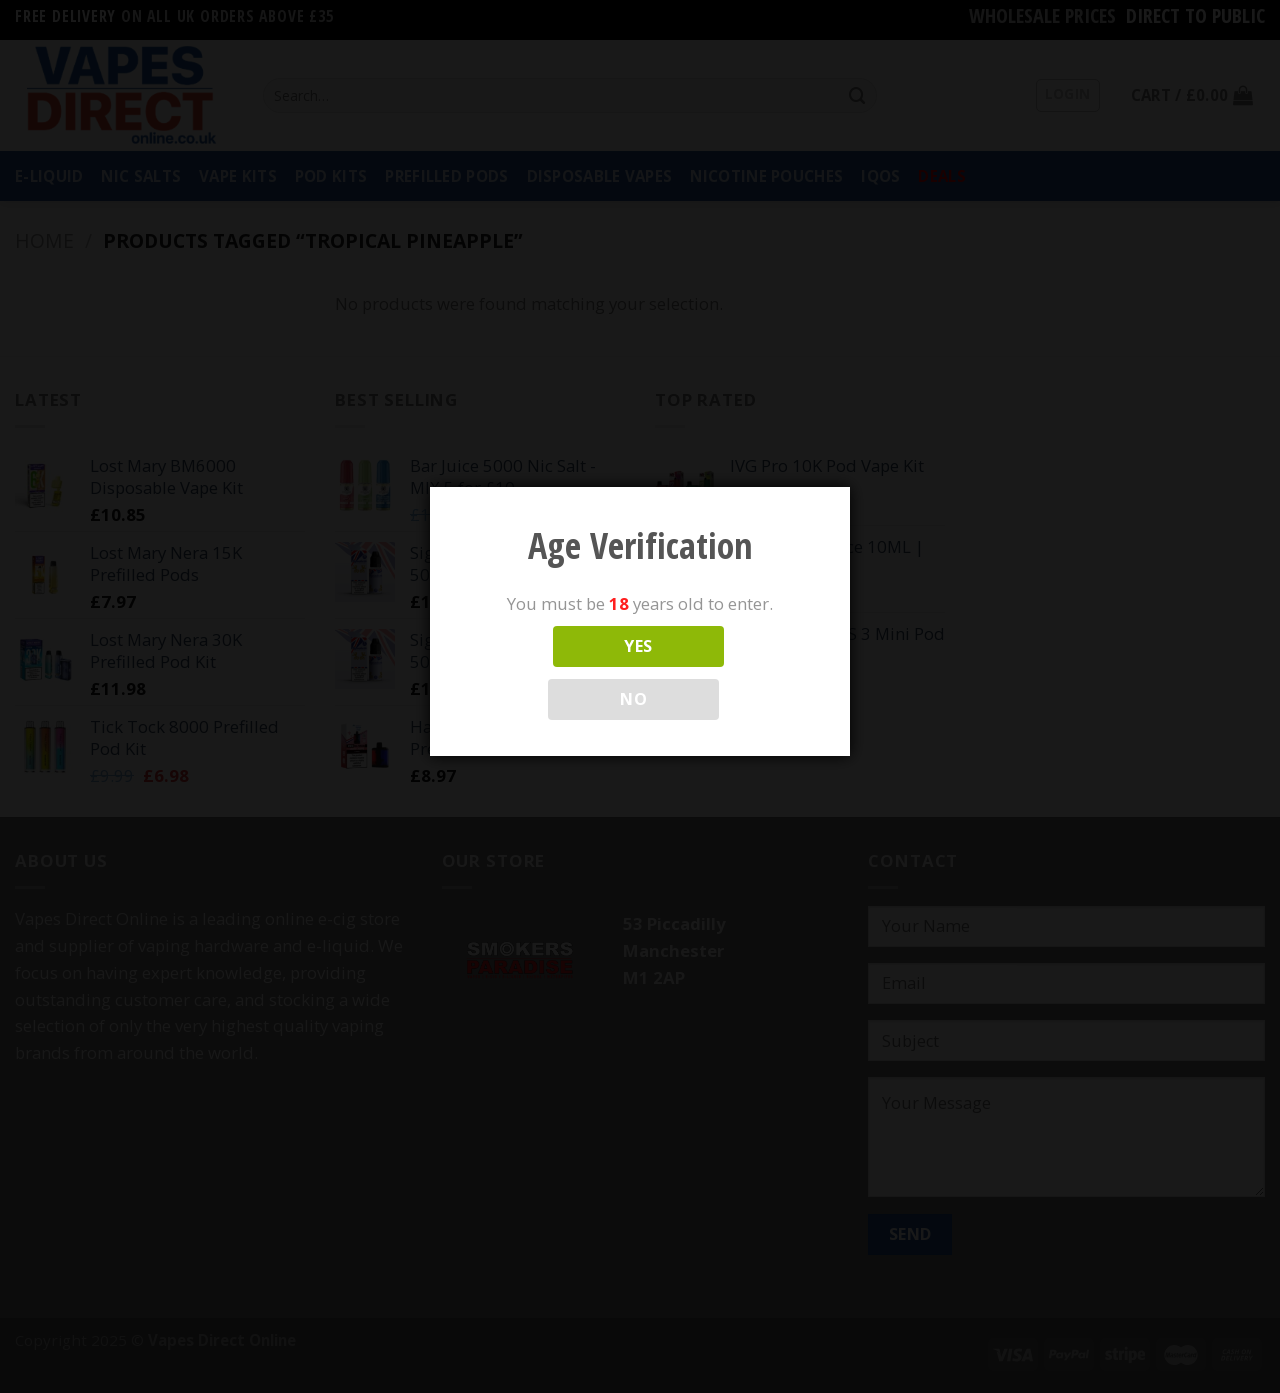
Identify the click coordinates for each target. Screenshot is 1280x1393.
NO (633, 699)
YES (638, 646)
